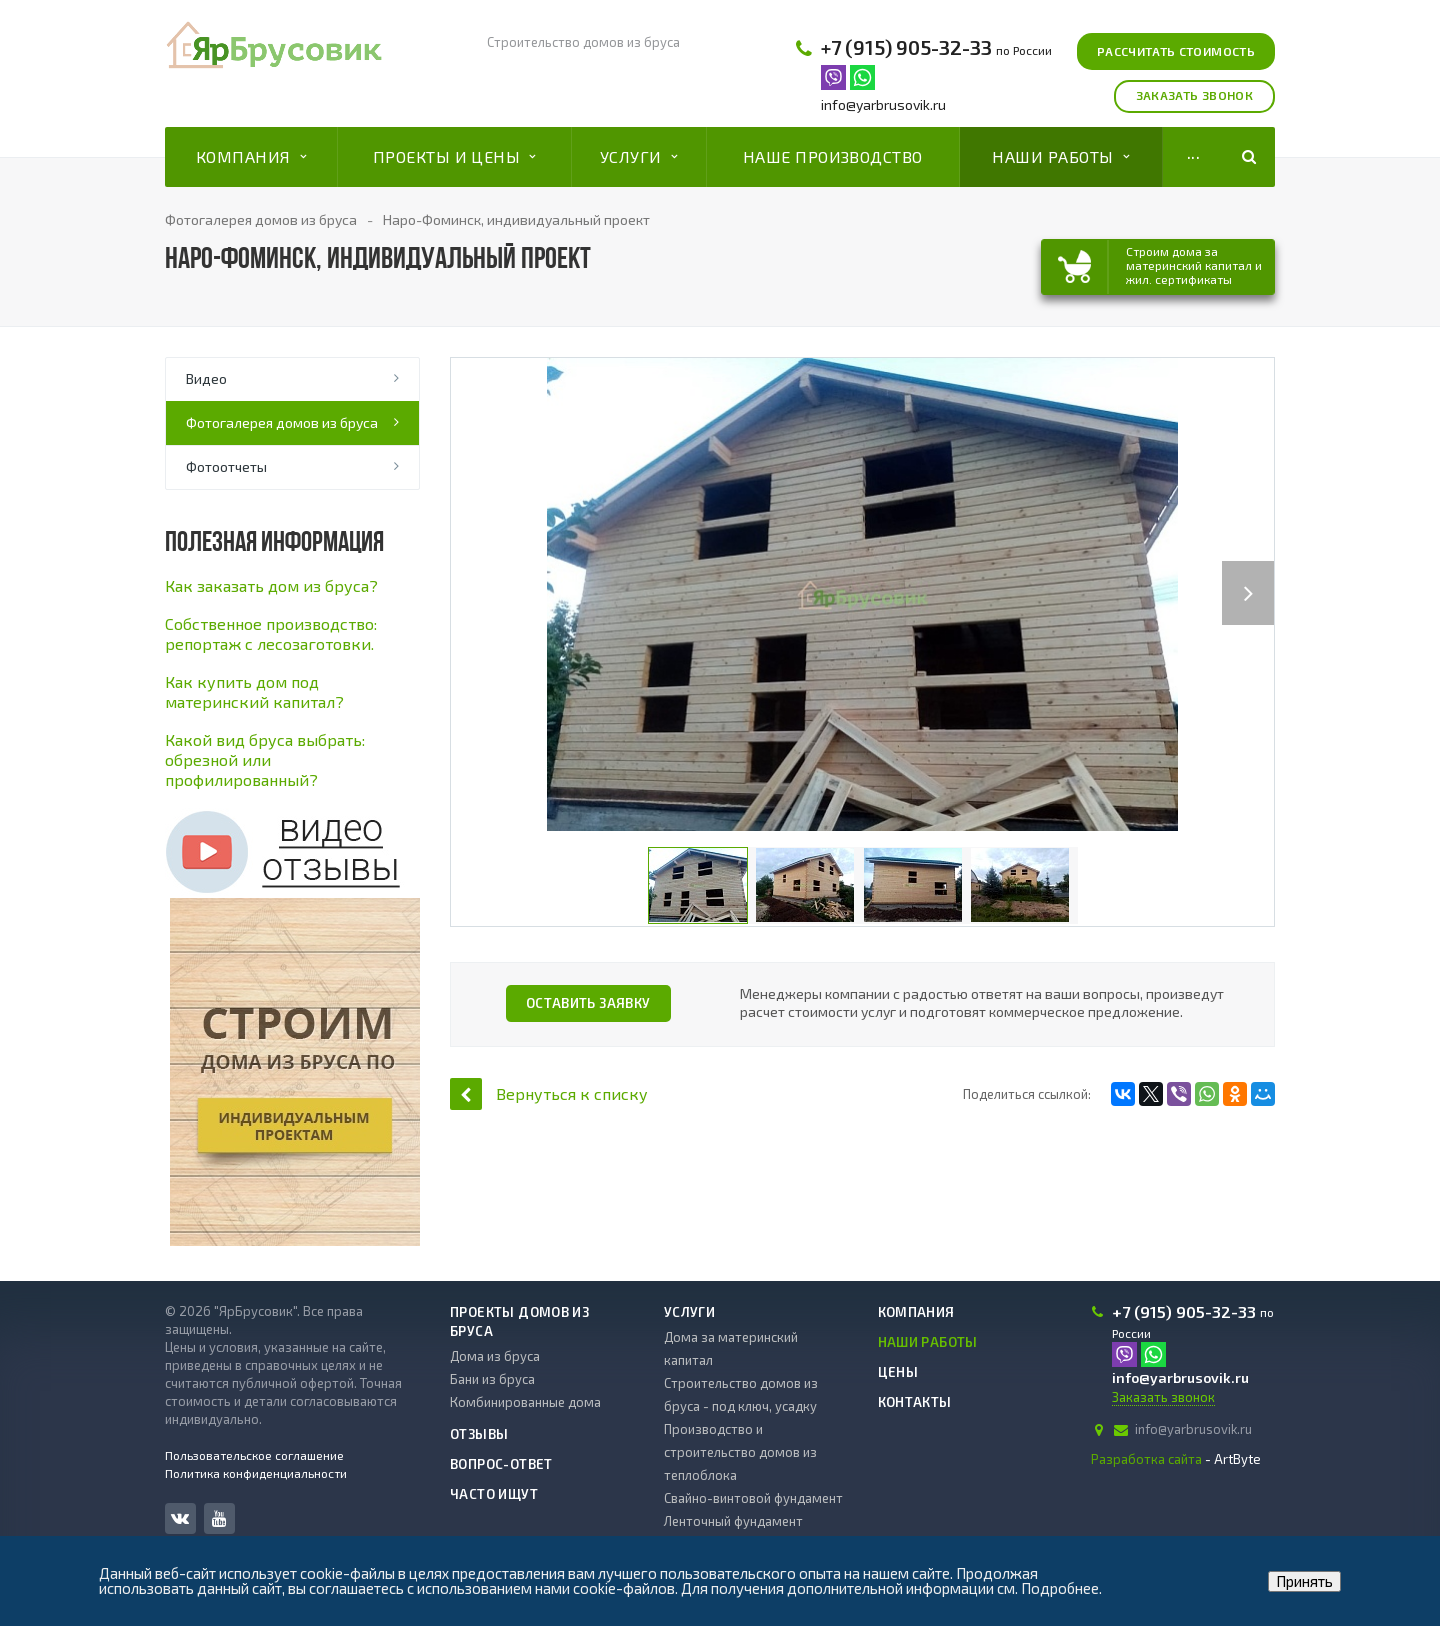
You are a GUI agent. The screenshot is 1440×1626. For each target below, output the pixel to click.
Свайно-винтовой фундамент (753, 1498)
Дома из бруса (495, 1356)
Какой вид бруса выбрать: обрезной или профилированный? (265, 759)
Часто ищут (494, 1494)
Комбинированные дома (525, 1402)
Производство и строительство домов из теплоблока (740, 1452)
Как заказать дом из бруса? (271, 585)
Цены (898, 1372)
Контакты (915, 1402)
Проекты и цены (454, 157)
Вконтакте (180, 1517)
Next (1256, 572)
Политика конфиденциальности (256, 1473)
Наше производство (833, 156)
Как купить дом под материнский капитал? (254, 691)
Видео (206, 378)
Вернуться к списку (549, 1093)
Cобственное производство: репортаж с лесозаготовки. (271, 633)
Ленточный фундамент (733, 1521)
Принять (1304, 1581)
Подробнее (1060, 1588)
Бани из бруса (492, 1379)
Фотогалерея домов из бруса (282, 422)
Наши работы (1060, 157)
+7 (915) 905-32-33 (906, 47)
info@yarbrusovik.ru (883, 104)
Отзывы (479, 1434)
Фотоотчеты (226, 466)
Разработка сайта (1146, 1459)
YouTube (219, 1518)
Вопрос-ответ (501, 1464)
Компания (251, 157)
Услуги (638, 157)
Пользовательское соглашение (254, 1455)
